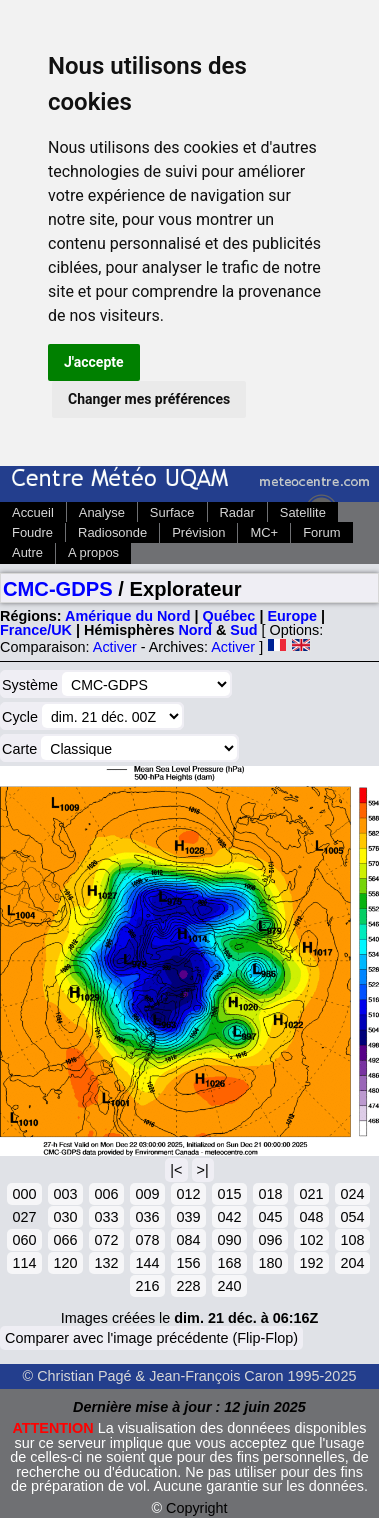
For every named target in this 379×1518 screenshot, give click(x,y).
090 (229, 1240)
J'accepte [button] (94, 362)
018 (270, 1194)
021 (311, 1194)
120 (65, 1263)
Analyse (102, 512)
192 (311, 1263)
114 (24, 1263)
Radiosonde (112, 532)
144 (147, 1263)
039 (188, 1217)
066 (65, 1240)
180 (270, 1263)
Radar (237, 512)
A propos (93, 552)
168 (229, 1263)
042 (229, 1217)
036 (147, 1217)
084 (188, 1240)
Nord (195, 630)
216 (147, 1286)
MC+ (264, 532)
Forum (321, 532)
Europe (292, 616)
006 (106, 1194)
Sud (243, 630)
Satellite (303, 512)
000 (24, 1194)
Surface (172, 512)
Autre (27, 552)
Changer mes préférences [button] (149, 399)
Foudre (32, 532)
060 (24, 1240)
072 (106, 1240)
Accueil (33, 512)
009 (147, 1194)
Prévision (198, 532)
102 (311, 1240)
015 (229, 1194)
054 (352, 1217)
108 (352, 1240)
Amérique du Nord (128, 616)
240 (229, 1286)
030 (65, 1217)
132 (106, 1263)
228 (188, 1286)
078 (147, 1240)
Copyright (197, 1508)
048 (311, 1217)
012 (188, 1194)
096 (270, 1240)
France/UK (36, 630)
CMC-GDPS (58, 589)
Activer (115, 647)
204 (352, 1263)
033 (106, 1217)
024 (352, 1194)
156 (188, 1263)
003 (65, 1194)
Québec (229, 616)
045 (270, 1217)
